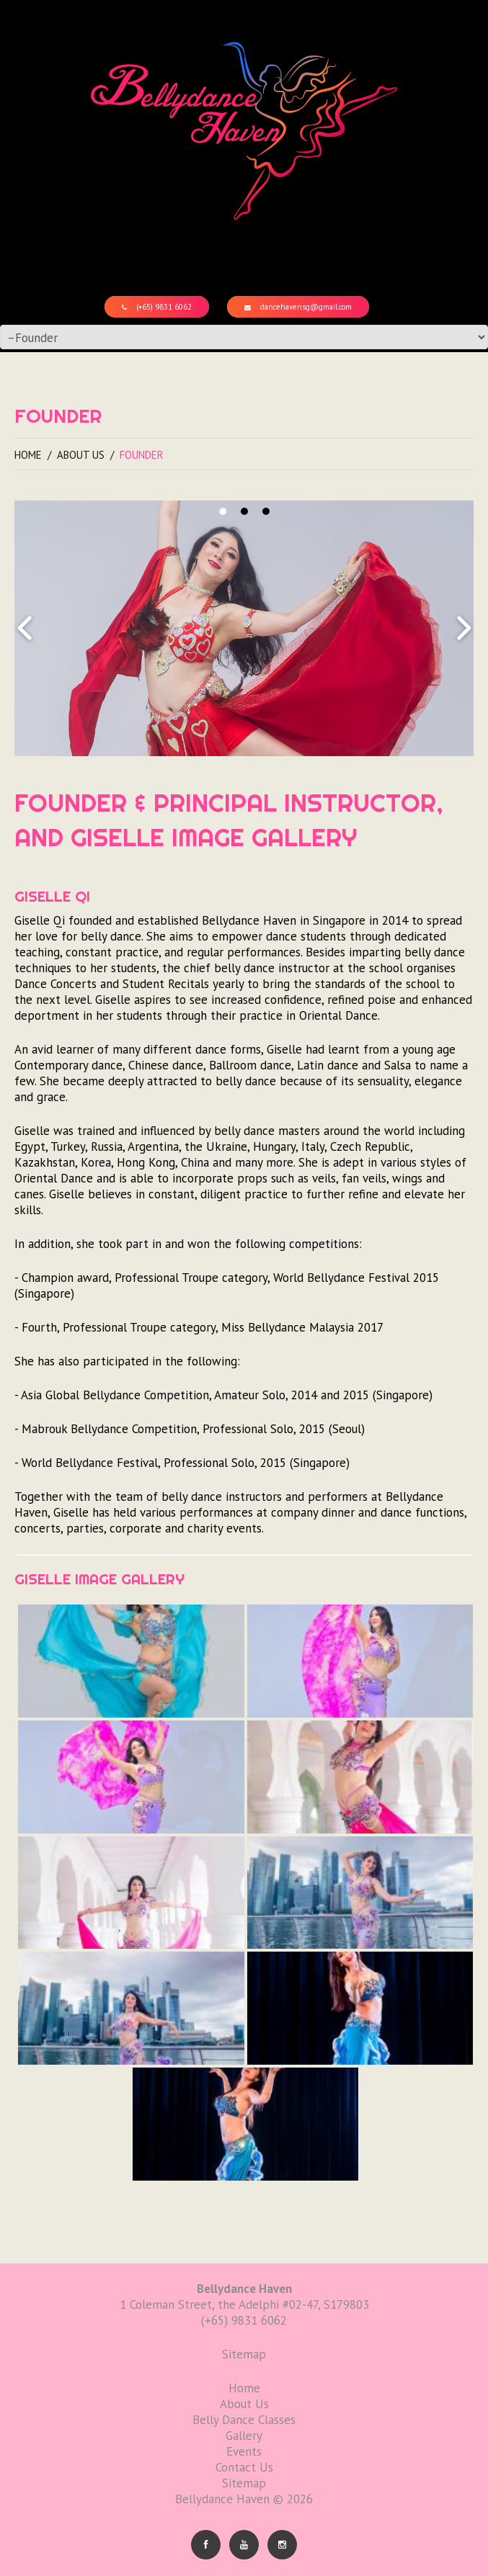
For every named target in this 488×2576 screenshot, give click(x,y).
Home (28, 455)
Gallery (244, 2435)
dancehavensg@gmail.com (298, 307)
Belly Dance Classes (244, 2420)
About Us (81, 455)
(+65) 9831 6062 (157, 307)
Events (244, 2451)
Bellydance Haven (222, 2499)
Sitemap (244, 2483)
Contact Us (244, 2467)
